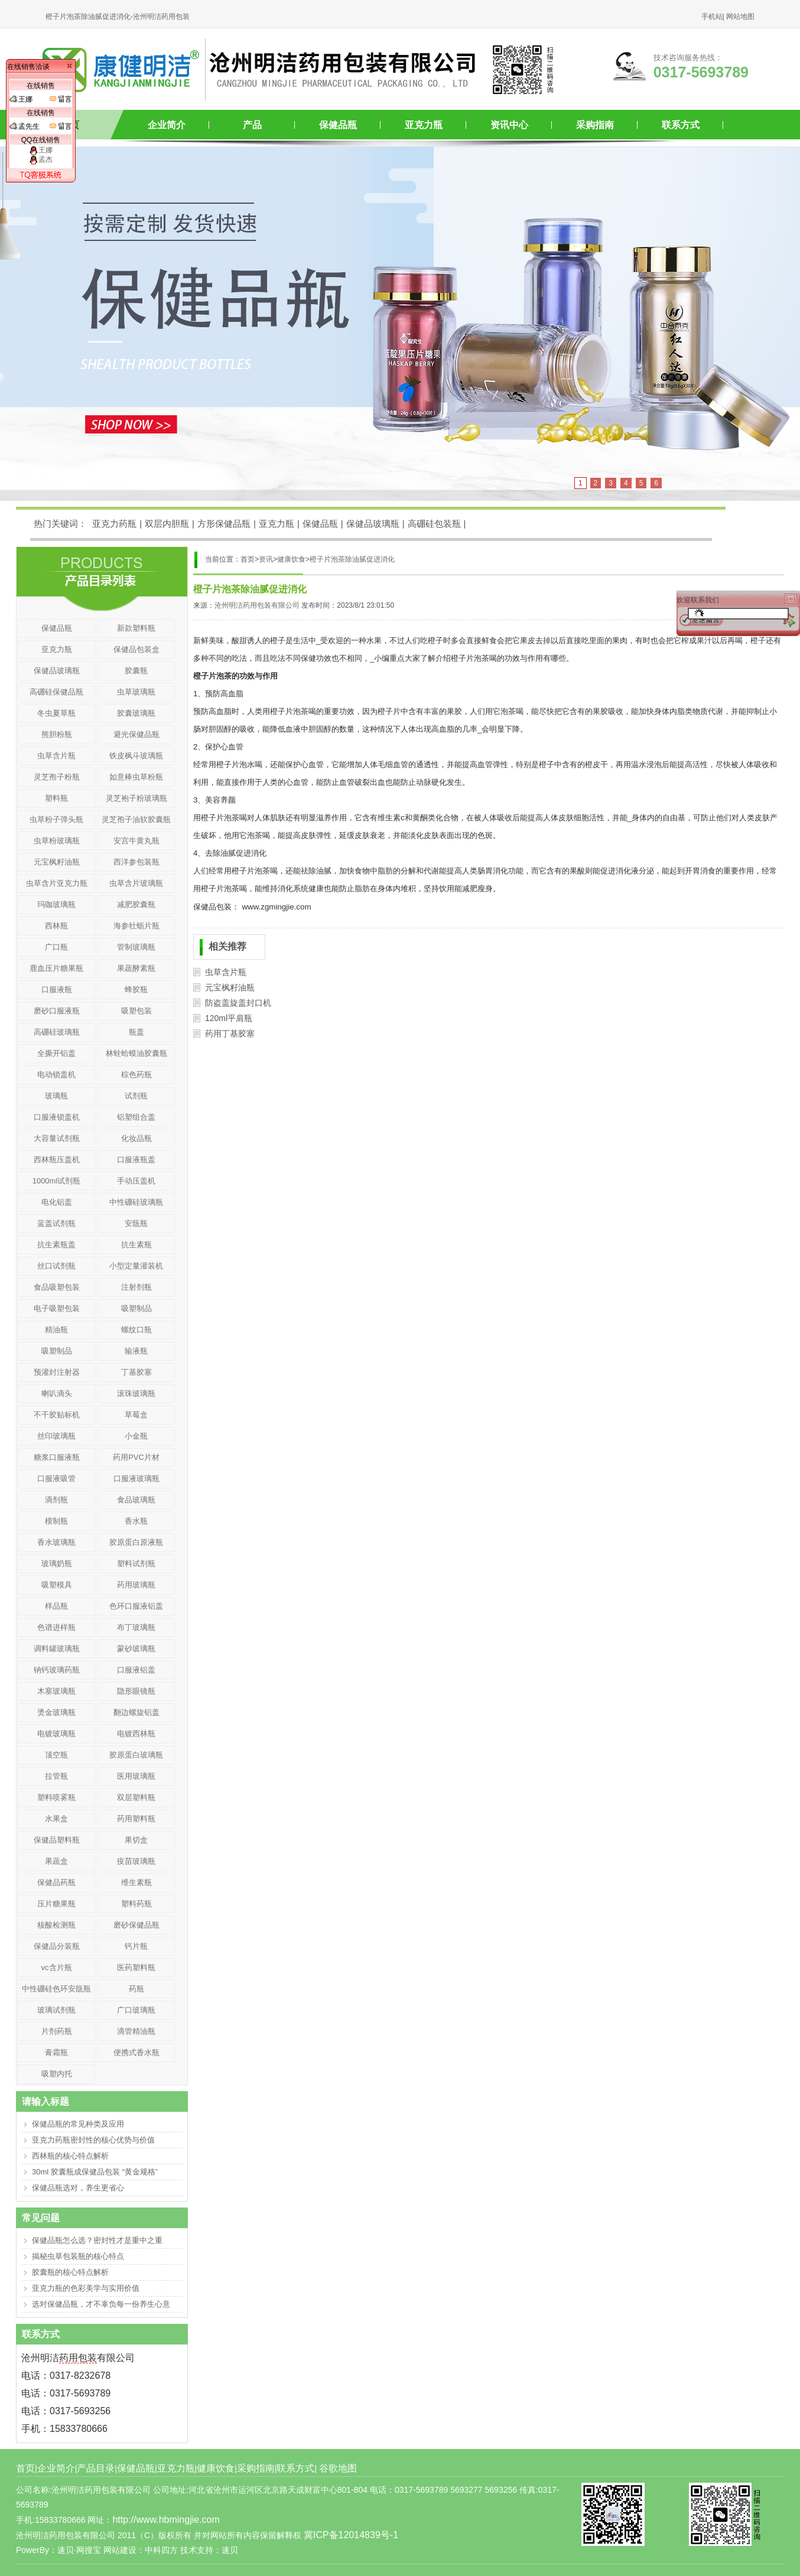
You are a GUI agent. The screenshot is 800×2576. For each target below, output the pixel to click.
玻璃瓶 (56, 1095)
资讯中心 (509, 125)
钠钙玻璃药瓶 (57, 1669)
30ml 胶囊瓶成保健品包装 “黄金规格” (95, 2171)
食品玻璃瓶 (136, 1499)
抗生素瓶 (136, 1244)
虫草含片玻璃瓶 (136, 883)
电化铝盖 (56, 1202)
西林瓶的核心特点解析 (70, 2155)
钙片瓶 (136, 1946)
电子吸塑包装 (57, 1308)
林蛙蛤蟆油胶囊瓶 (136, 1053)
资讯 (266, 559)
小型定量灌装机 (136, 1265)
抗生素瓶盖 (56, 1244)
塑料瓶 (56, 798)
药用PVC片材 (136, 1457)
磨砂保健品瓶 (136, 1924)
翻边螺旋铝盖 (136, 1712)
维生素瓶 (136, 1882)
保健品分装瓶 (57, 1946)
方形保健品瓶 (224, 524)
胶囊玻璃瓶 (136, 713)
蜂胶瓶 (136, 989)
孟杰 (41, 159)
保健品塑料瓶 (57, 1839)
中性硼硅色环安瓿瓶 (56, 1988)
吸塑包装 (136, 1010)
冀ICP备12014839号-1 (351, 2535)
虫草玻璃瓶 (136, 691)
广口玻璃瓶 (136, 2010)
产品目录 (96, 2468)
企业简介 (167, 125)
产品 (252, 125)
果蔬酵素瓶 (136, 968)
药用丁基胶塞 (230, 1033)
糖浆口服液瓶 (57, 1457)
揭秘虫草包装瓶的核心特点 (78, 2256)
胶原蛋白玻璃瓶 (136, 1754)
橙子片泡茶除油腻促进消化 (352, 559)
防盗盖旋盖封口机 (238, 1002)
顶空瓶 (56, 1754)
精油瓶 (56, 1329)
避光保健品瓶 (136, 734)
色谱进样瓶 (56, 1627)
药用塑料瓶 (136, 1818)
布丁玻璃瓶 (136, 1627)
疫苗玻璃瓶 (136, 1861)
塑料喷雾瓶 (56, 1797)
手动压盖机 (136, 1180)
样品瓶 (56, 1606)
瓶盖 (136, 1032)
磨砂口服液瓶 (57, 1010)
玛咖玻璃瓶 (56, 904)
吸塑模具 (56, 1584)
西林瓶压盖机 (57, 1159)
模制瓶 (56, 1521)
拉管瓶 (56, 1776)
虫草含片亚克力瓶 (56, 883)
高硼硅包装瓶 (434, 524)
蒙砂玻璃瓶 (136, 1648)
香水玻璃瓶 (56, 1542)
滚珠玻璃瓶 (136, 1393)
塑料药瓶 (136, 1903)
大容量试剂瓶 (57, 1138)
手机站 (712, 16)
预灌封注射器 (57, 1372)
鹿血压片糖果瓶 (56, 968)
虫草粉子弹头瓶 (56, 819)
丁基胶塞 (136, 1372)
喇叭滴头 (56, 1393)
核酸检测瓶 (56, 1924)
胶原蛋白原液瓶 (136, 1542)
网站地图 (740, 16)
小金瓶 (136, 1436)
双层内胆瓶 (167, 524)
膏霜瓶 (56, 2052)
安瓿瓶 (136, 1223)
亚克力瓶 (424, 125)
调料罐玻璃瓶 (57, 1648)
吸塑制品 (136, 1308)
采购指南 (595, 125)
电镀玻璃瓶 (56, 1733)
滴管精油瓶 (136, 2031)
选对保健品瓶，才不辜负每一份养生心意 (101, 2304)
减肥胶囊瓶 (136, 904)
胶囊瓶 (136, 670)
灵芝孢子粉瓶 (57, 776)
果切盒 (136, 1839)
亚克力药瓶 (114, 524)
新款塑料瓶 (136, 628)
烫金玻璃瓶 (56, 1712)
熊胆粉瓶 (56, 734)
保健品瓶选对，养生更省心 (78, 2187)
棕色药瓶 (136, 1074)
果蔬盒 (56, 1861)
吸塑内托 (56, 2073)
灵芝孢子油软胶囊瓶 (136, 819)
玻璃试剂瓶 (56, 2010)
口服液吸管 (56, 1478)
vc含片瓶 (56, 1967)
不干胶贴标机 (57, 1414)
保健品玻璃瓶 (372, 524)
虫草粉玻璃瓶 (57, 840)
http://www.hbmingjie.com (165, 2520)
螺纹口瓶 (136, 1329)
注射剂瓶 (136, 1287)
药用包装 (78, 2358)
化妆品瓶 (136, 1138)
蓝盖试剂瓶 (56, 1223)
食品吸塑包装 (57, 1287)
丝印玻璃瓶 (56, 1436)
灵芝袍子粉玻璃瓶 (136, 798)
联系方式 (681, 125)
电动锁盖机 (56, 1074)
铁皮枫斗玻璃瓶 (136, 755)
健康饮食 (291, 559)
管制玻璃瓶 (136, 947)
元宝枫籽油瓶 (230, 987)
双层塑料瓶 (136, 1797)
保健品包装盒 (136, 649)
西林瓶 (56, 925)
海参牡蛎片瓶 (136, 925)
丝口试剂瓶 (56, 1265)
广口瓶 (56, 947)
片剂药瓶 (56, 2031)
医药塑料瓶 (136, 1967)
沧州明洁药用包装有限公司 (257, 605)
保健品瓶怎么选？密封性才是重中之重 (97, 2240)
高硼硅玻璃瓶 (57, 1032)
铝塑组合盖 (136, 1117)
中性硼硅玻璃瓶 (136, 1202)
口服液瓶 (56, 989)
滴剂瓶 (56, 1499)
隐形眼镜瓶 (136, 1691)
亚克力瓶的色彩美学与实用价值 (85, 2288)
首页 (25, 2468)
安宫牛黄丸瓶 (136, 840)
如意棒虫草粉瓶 (136, 776)
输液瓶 (136, 1350)
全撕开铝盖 (56, 1053)
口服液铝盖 (136, 1669)
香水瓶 (136, 1521)
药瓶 (136, 1988)
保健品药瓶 (56, 1882)
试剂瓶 (136, 1095)
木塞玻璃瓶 (56, 1691)
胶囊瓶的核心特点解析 (70, 2272)
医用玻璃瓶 (136, 1776)
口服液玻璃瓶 (136, 1478)
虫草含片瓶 (225, 972)
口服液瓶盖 (136, 1159)
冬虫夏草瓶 (56, 713)
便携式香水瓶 (136, 2052)
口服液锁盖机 (57, 1117)
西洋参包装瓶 (136, 861)
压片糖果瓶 (56, 1903)
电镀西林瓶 (136, 1733)
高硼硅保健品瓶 (56, 691)
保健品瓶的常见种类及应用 (78, 2124)
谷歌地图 (338, 2468)
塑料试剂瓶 (136, 1563)
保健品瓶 (338, 125)
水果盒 (56, 1818)
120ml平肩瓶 (228, 1018)
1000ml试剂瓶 (56, 1180)
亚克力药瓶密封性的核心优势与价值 (93, 2139)
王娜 (41, 150)
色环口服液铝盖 (136, 1606)
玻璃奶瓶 (56, 1563)
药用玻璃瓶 (136, 1584)
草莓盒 (136, 1414)
